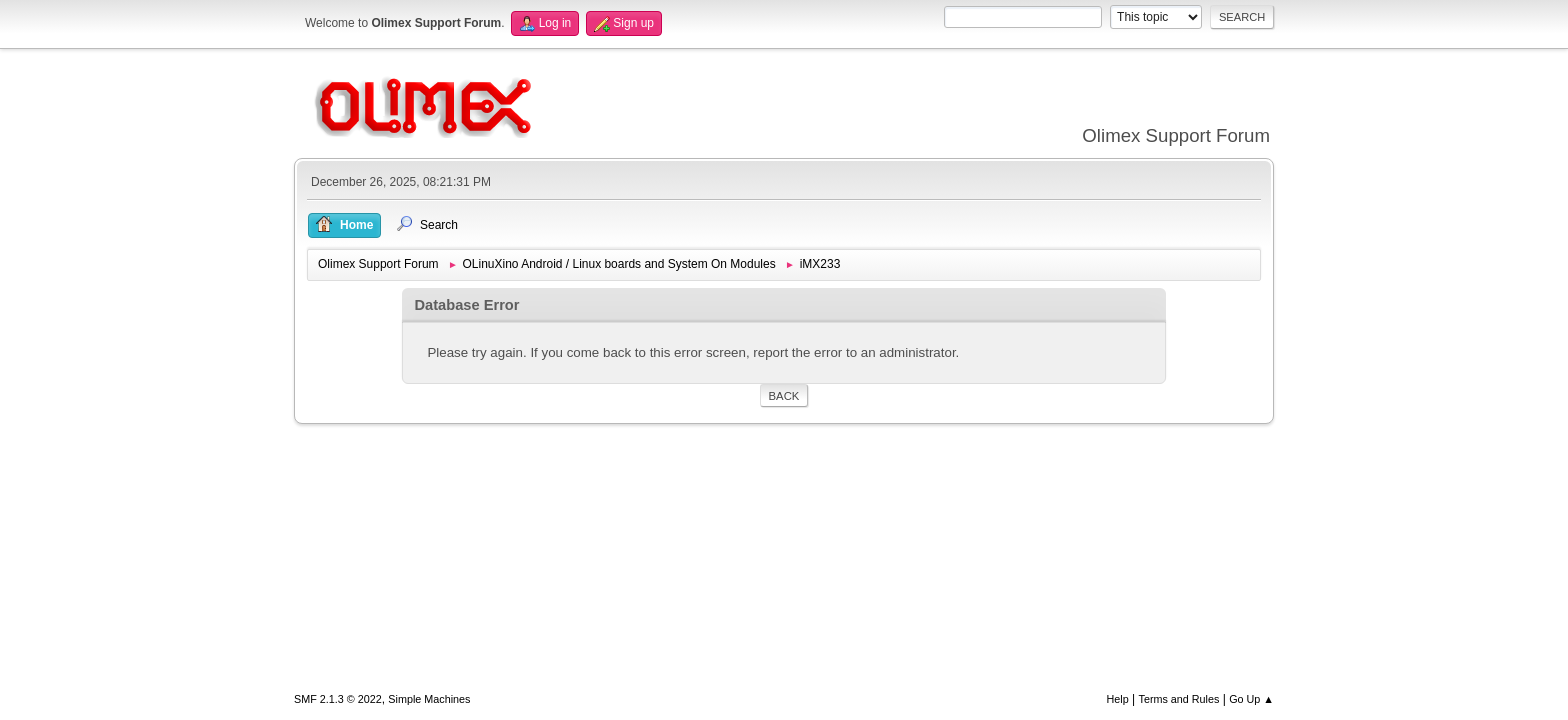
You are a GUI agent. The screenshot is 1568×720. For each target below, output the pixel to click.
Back (784, 396)
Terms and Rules (1179, 699)
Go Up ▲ (1251, 699)
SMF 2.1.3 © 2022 (338, 699)
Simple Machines (429, 699)
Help (1118, 699)
